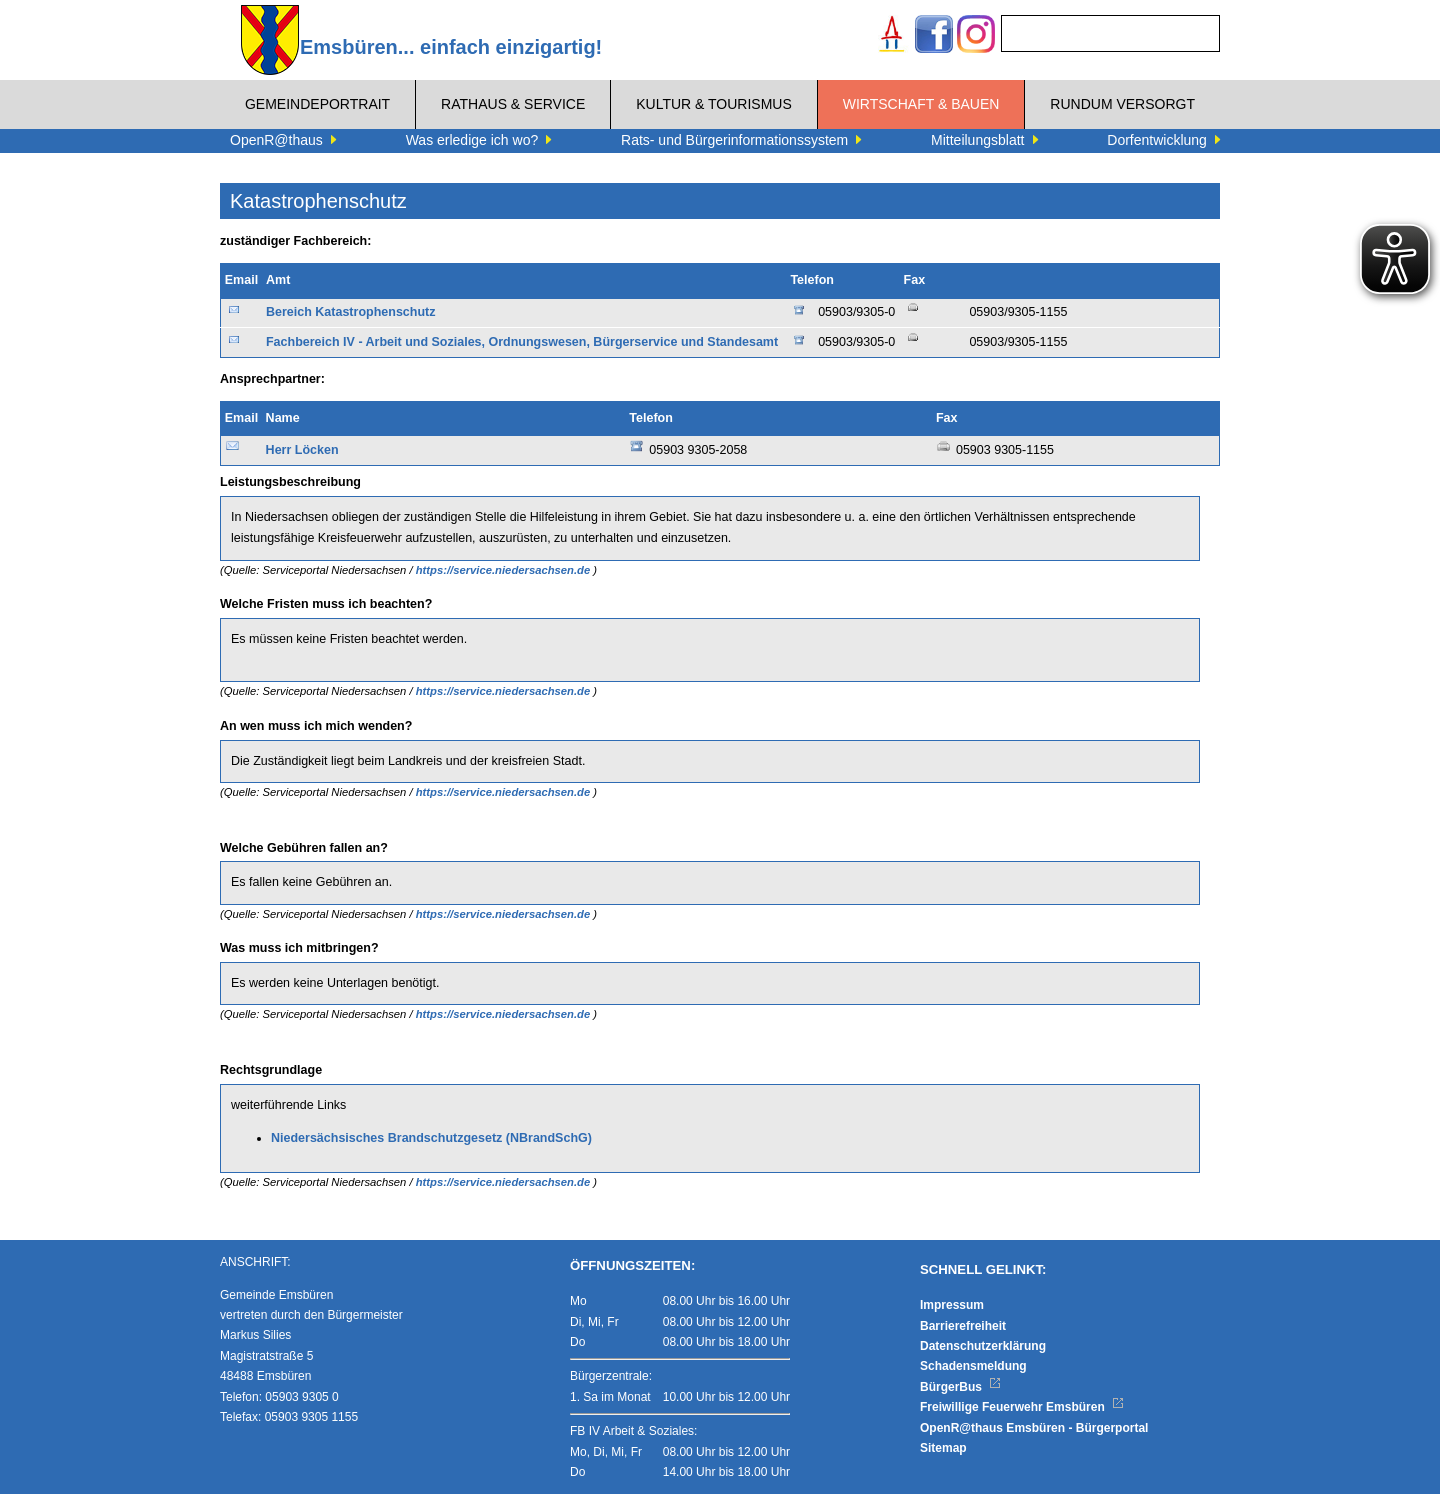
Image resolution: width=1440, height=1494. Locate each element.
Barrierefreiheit (963, 1326)
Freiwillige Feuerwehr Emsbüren (1022, 1407)
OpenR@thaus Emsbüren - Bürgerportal (1034, 1428)
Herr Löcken (302, 450)
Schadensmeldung (973, 1366)
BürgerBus (960, 1387)
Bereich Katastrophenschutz (350, 312)
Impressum (952, 1305)
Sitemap (943, 1448)
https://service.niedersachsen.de (505, 570)
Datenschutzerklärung (983, 1346)
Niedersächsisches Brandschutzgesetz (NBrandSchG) (431, 1138)
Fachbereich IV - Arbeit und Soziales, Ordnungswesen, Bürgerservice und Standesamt (522, 342)
